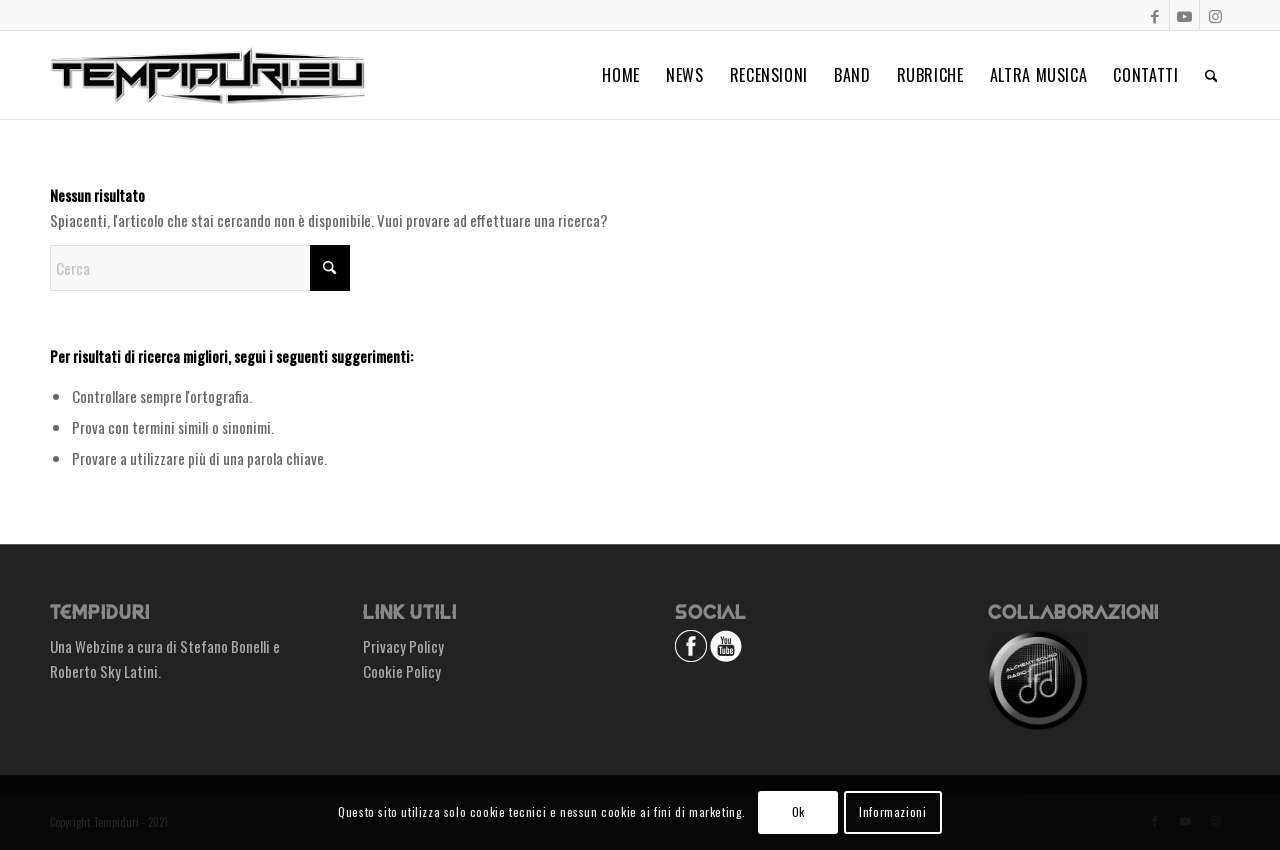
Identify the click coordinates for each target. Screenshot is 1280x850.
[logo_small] (207, 75)
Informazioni (892, 811)
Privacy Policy (403, 646)
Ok (798, 811)
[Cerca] (1211, 75)
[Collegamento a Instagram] (1215, 15)
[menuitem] (621, 75)
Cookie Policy (402, 671)
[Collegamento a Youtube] (1184, 15)
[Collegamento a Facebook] (1154, 15)
